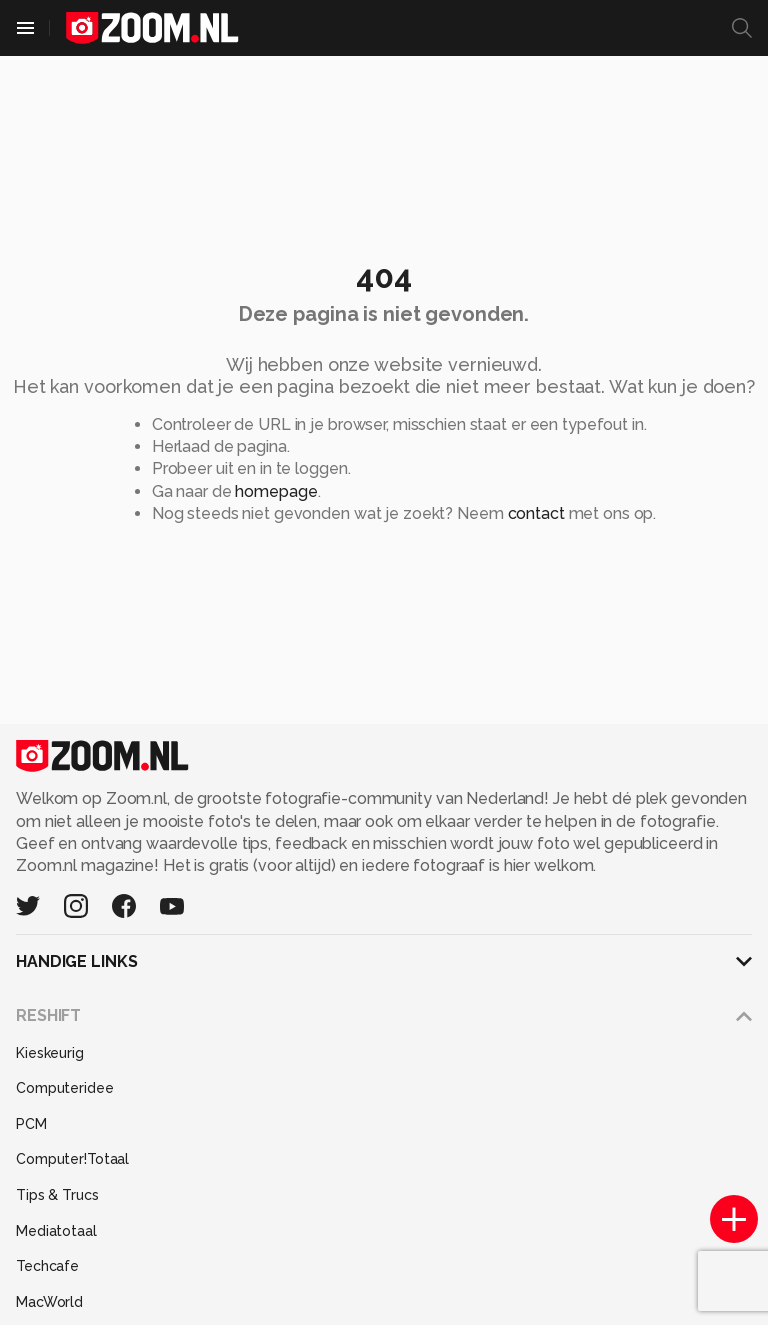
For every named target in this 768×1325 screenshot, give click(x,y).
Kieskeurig (50, 1053)
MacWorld (49, 1302)
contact (536, 513)
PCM (31, 1124)
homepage (276, 491)
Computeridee (65, 1088)
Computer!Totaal (72, 1159)
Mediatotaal (56, 1231)
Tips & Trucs (57, 1195)
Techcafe (47, 1266)
